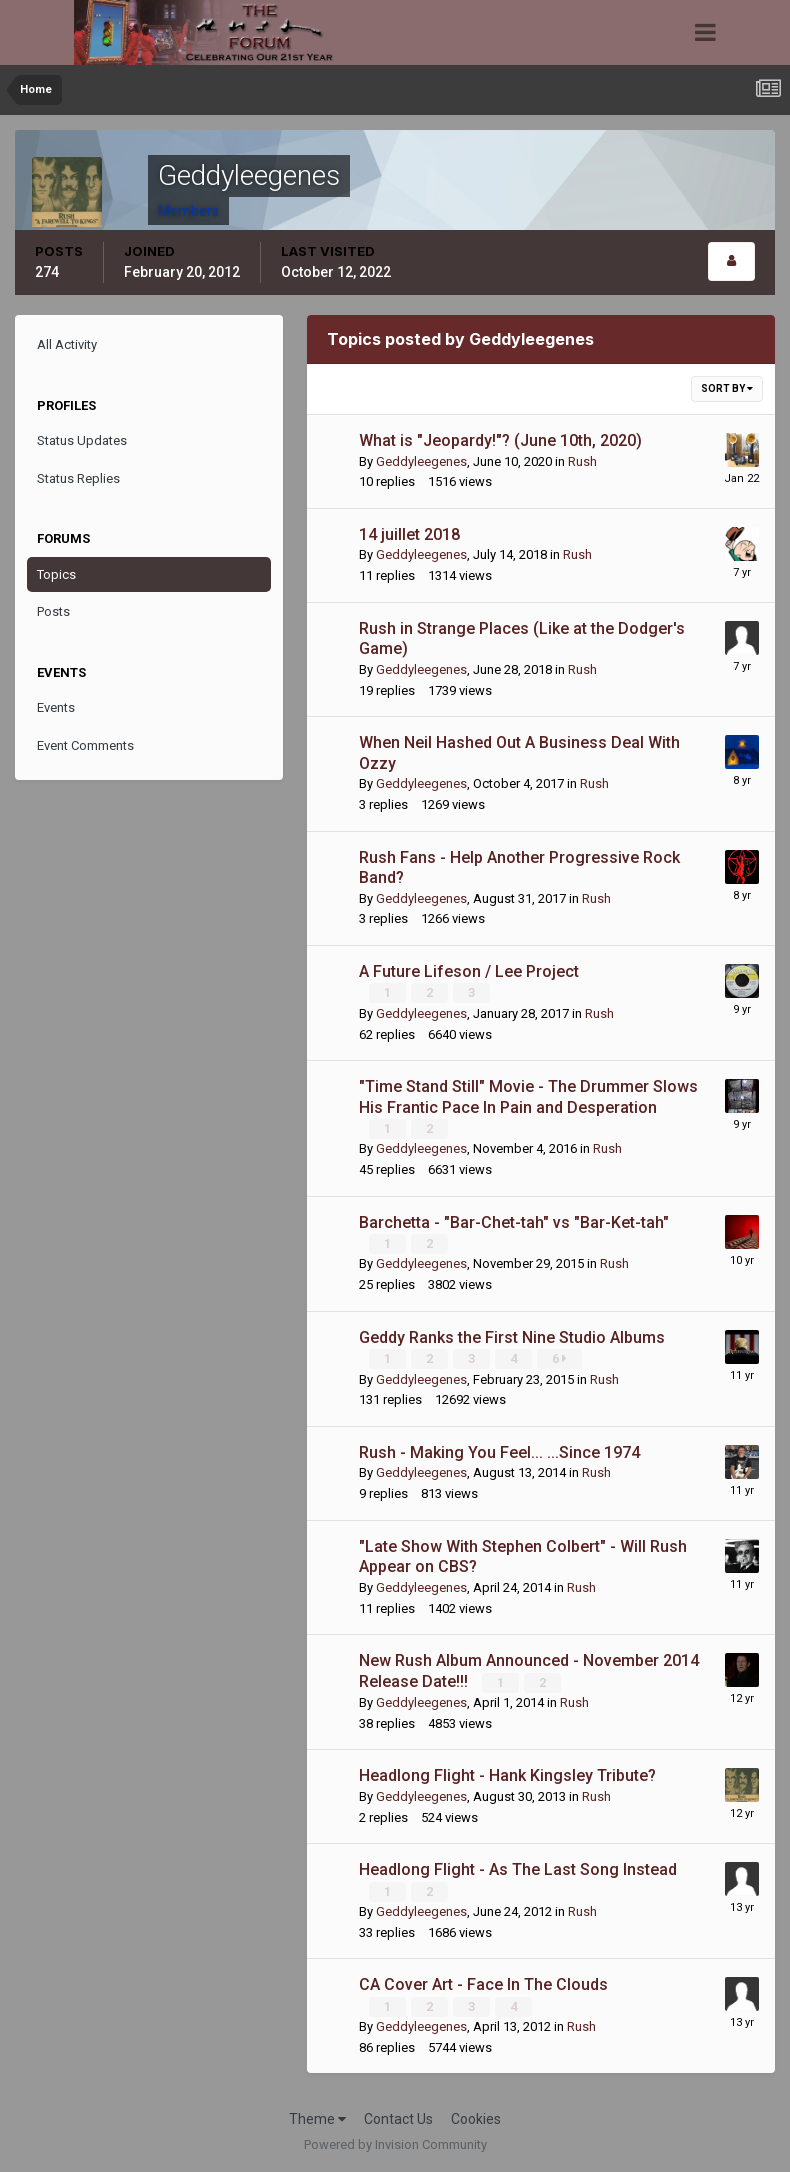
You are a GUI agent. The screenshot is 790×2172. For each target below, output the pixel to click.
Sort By (727, 388)
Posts (53, 611)
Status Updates (82, 440)
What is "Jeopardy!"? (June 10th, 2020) (500, 440)
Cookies (476, 2117)
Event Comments (85, 745)
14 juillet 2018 (409, 534)
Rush (582, 461)
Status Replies (78, 478)
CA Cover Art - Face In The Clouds (483, 1983)
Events (56, 707)
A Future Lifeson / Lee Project (469, 971)
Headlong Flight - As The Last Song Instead (518, 1868)
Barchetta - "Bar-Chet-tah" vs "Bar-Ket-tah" (514, 1221)
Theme (317, 2117)
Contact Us (398, 2117)
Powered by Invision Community (395, 2142)
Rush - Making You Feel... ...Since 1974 (499, 1451)
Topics (56, 574)
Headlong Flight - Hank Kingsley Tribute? (507, 1774)
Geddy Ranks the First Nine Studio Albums (512, 1336)
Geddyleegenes (421, 461)
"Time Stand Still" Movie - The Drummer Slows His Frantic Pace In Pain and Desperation (528, 1097)
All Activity (67, 344)
